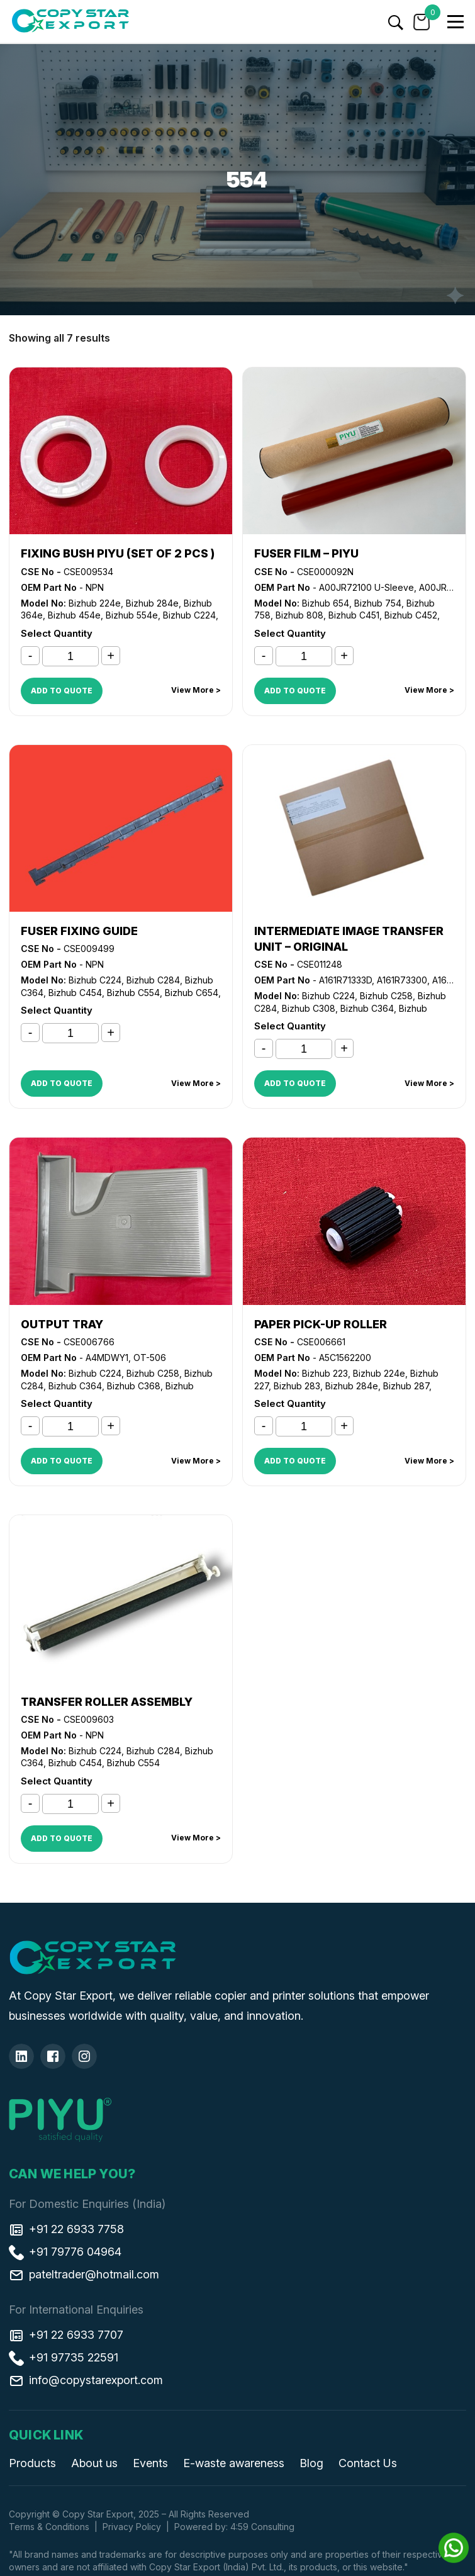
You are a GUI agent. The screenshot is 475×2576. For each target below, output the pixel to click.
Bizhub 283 (297, 1385)
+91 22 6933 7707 (66, 2335)
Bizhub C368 (133, 1385)
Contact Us (367, 2463)
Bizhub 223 (325, 1373)
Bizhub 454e (74, 615)
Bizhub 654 (325, 603)
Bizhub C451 (353, 615)
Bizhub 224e (95, 603)
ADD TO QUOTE (61, 690)
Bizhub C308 (308, 1008)
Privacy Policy (132, 2526)
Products (32, 2463)
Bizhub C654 (191, 992)
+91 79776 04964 (65, 2252)
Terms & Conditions (49, 2526)
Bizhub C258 (386, 995)
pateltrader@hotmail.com (84, 2274)
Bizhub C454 (75, 992)
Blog (311, 2463)
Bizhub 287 (406, 1385)
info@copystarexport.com (86, 2380)
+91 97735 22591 (63, 2357)
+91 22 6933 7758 (66, 2229)
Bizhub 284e (152, 603)
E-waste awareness (233, 2463)
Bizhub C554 (133, 992)
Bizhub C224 (189, 615)
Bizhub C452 (410, 615)
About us (94, 2463)
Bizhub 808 (299, 615)
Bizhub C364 (367, 1008)
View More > (196, 690)
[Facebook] (52, 2056)
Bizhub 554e (132, 615)
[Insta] (84, 2056)
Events (150, 2463)
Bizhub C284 (153, 980)
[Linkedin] (21, 2056)
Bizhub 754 (377, 603)
